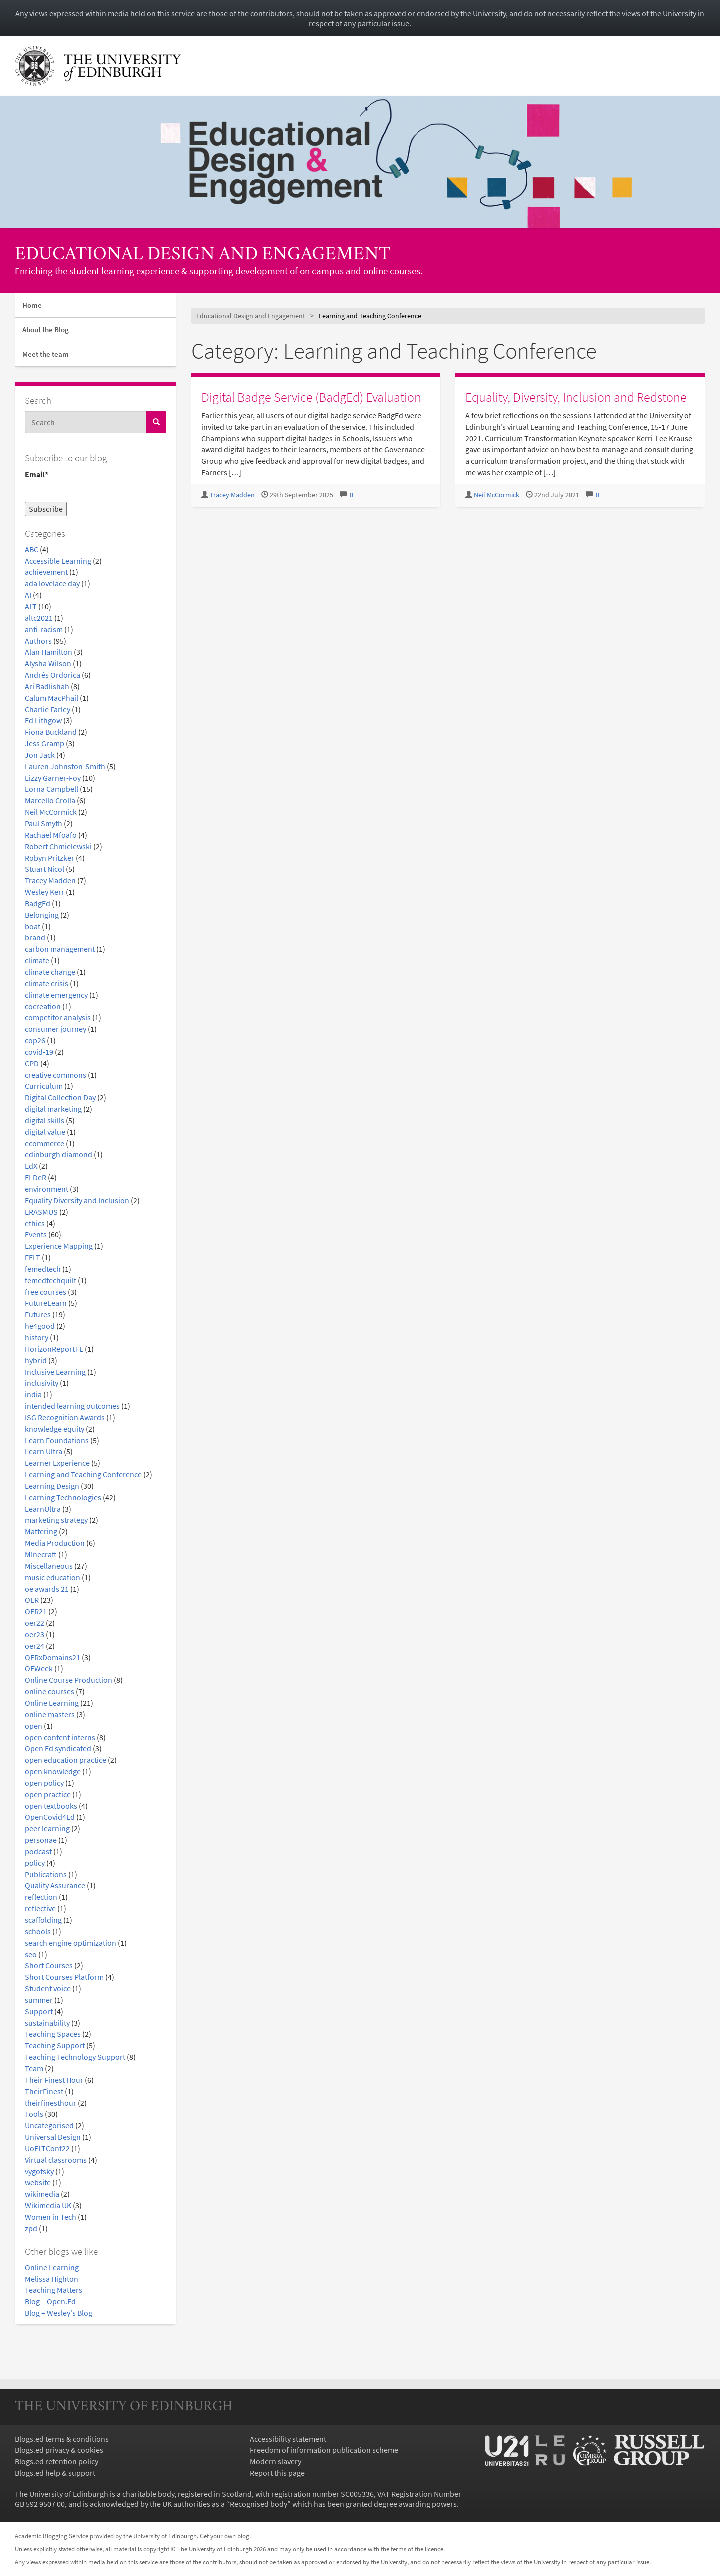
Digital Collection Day (60, 1097)
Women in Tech (50, 2217)
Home (32, 305)
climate (37, 960)
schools (38, 1931)
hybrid (36, 1360)
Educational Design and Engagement (202, 255)
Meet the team (45, 354)
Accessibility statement (288, 2439)
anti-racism (44, 629)
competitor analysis (58, 1017)
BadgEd (37, 903)
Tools (34, 2114)
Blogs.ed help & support (55, 2473)
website (38, 2182)
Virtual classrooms (56, 2160)
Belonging (42, 915)
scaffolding (43, 1920)
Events (36, 1234)
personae (41, 1840)
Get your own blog (225, 2536)
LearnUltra (43, 1509)
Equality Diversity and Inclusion (77, 1200)
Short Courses (49, 1965)
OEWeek (39, 1668)
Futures (38, 1314)
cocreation (43, 1006)
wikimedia (42, 2194)
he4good (40, 1326)
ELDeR (35, 1177)
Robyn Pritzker (49, 858)
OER (32, 1600)
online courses (49, 1691)
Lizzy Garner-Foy (53, 778)
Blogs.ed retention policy (56, 2461)
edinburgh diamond (58, 1154)
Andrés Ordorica (52, 675)
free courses (45, 1292)
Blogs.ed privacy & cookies (59, 2450)
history (36, 1337)
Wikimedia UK (48, 2205)
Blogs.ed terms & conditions (62, 2439)
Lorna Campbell (51, 789)
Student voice (48, 1988)
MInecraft (41, 1554)
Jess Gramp (44, 743)
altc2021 (39, 618)
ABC (31, 549)
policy (35, 1863)
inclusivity (41, 1383)
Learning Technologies (63, 1497)
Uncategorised (49, 2125)
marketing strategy (56, 1520)
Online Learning (52, 1703)
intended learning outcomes (72, 1406)
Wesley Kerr (44, 892)
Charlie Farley (47, 709)
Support (39, 2011)
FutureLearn (46, 1303)
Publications (46, 1874)
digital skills (44, 1120)
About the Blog (45, 329)
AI (28, 595)
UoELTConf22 (47, 2148)
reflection (41, 1897)
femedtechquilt (50, 1280)
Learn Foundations (57, 1440)
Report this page (277, 2473)
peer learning (47, 1828)
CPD (32, 1063)
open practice (48, 1794)
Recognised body (259, 2504)
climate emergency (56, 995)
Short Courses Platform (64, 1977)
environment (46, 1189)
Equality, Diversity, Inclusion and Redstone (576, 397)
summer (39, 2000)
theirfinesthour (50, 2103)
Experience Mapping (59, 1246)
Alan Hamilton (48, 652)
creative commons (55, 1075)
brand (35, 937)
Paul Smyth (43, 823)
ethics (35, 1223)
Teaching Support (55, 2045)
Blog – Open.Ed (50, 2301)
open (33, 1726)
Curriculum (44, 1086)
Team (34, 2068)
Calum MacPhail (51, 698)
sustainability (47, 2023)
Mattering (41, 1531)
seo (31, 1954)
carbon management (60, 949)
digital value (45, 1132)
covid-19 (39, 1052)
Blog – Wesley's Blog (58, 2313)
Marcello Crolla (50, 800)
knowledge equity (54, 1429)
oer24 (34, 1646)
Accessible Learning (58, 561)
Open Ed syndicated (58, 1748)
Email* (80, 482)
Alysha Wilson (48, 663)
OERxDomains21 (52, 1657)
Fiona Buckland (51, 732)
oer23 (34, 1634)
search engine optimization (70, 1943)
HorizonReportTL (54, 1349)
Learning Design (52, 1486)
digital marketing (53, 1109)
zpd (31, 2228)
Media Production (55, 1543)
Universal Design (53, 2137)
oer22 (34, 1623)
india (33, 1394)
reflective (40, 1908)
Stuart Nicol (44, 869)
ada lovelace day (52, 583)
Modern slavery (276, 2461)
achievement (46, 572)
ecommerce (44, 1143)
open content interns (60, 1737)
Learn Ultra (43, 1451)
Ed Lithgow (43, 720)
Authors (38, 641)
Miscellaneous (49, 1566)
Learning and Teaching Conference (83, 1474)
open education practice (65, 1760)
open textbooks (51, 1806)
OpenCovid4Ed (50, 1817)
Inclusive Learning (55, 1372)
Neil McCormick (51, 812)
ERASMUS (41, 1212)
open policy (44, 1783)
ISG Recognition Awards (65, 1417)
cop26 (35, 1040)
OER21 (36, 1611)
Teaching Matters (53, 2290)
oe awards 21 (47, 1589)
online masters (50, 1714)
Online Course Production (68, 1680)
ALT (31, 606)
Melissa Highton (51, 2279)
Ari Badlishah (47, 686)
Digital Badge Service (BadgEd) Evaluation (312, 397)
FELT (32, 1257)
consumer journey (55, 1029)
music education (52, 1577)
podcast (38, 1851)
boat (32, 926)
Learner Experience (57, 1463)
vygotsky (39, 2171)
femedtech (43, 1269)
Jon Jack (40, 755)
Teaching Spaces (53, 2034)
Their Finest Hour (54, 2080)
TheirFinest (44, 2091)
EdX (31, 1166)
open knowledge (53, 1771)
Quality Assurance (55, 1885)
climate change (50, 972)
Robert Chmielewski (58, 846)
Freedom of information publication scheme (324, 2450)
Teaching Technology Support (75, 2057)
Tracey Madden (50, 880)
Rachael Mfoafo (51, 835)
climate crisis (46, 983)
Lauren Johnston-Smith (65, 766)
